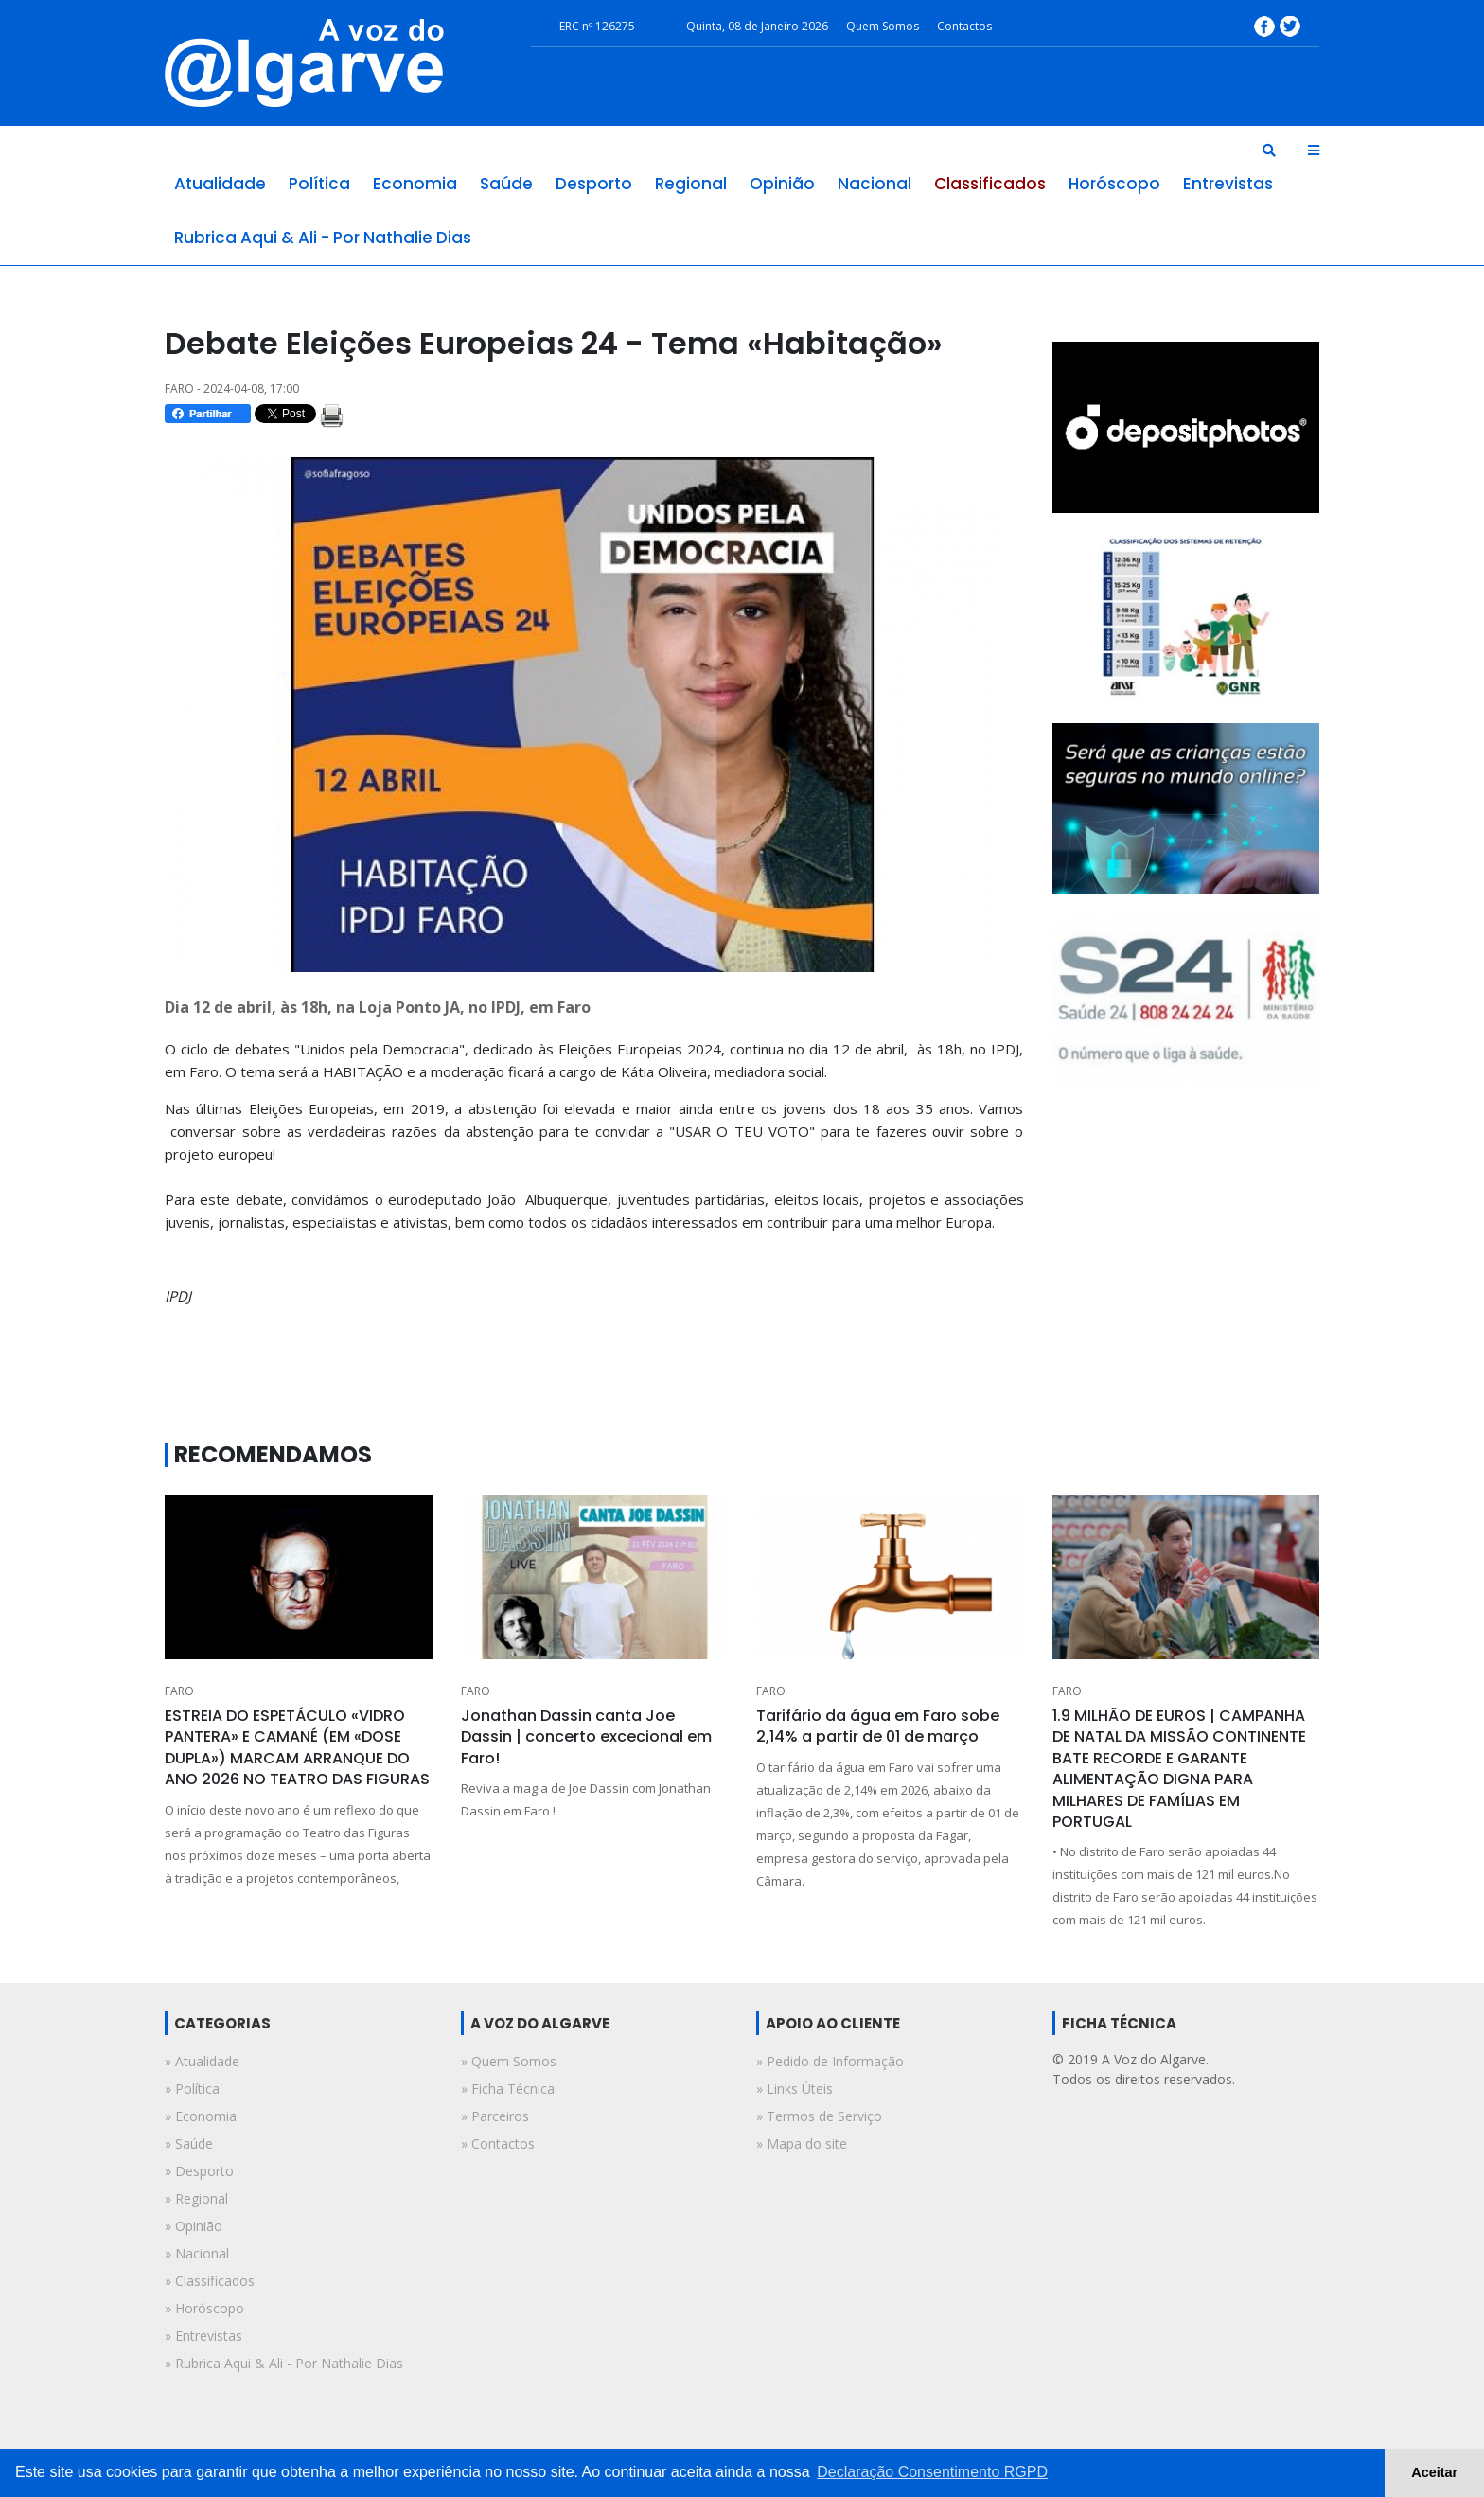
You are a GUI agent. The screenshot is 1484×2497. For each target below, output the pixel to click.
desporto (594, 183)
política (319, 183)
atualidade (220, 183)
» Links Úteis (794, 2089)
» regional (196, 2198)
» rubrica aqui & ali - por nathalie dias (284, 2363)
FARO (179, 1691)
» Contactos (498, 2143)
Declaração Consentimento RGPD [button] (932, 2472)
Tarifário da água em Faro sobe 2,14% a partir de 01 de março (877, 1726)
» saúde (189, 2143)
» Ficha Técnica (508, 2089)
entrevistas (1228, 183)
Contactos (964, 26)
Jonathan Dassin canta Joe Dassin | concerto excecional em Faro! (586, 1737)
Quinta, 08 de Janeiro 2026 (757, 26)
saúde (506, 183)
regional (691, 183)
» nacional (197, 2253)
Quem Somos (882, 26)
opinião (782, 183)
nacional (874, 183)
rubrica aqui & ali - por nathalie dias (322, 237)
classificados (990, 183)
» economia (201, 2116)
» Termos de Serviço (819, 2116)
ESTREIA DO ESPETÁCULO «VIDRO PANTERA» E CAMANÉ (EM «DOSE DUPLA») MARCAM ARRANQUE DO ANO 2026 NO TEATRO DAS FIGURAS (297, 1747)
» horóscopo (204, 2308)
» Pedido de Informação (830, 2061)
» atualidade (202, 2061)
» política (192, 2089)
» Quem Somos (508, 2061)
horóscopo (1114, 183)
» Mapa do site (801, 2143)
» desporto (199, 2171)
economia (415, 183)
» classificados (210, 2281)
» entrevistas (203, 2336)
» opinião (193, 2226)
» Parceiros (495, 2116)
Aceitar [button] (1434, 2472)
